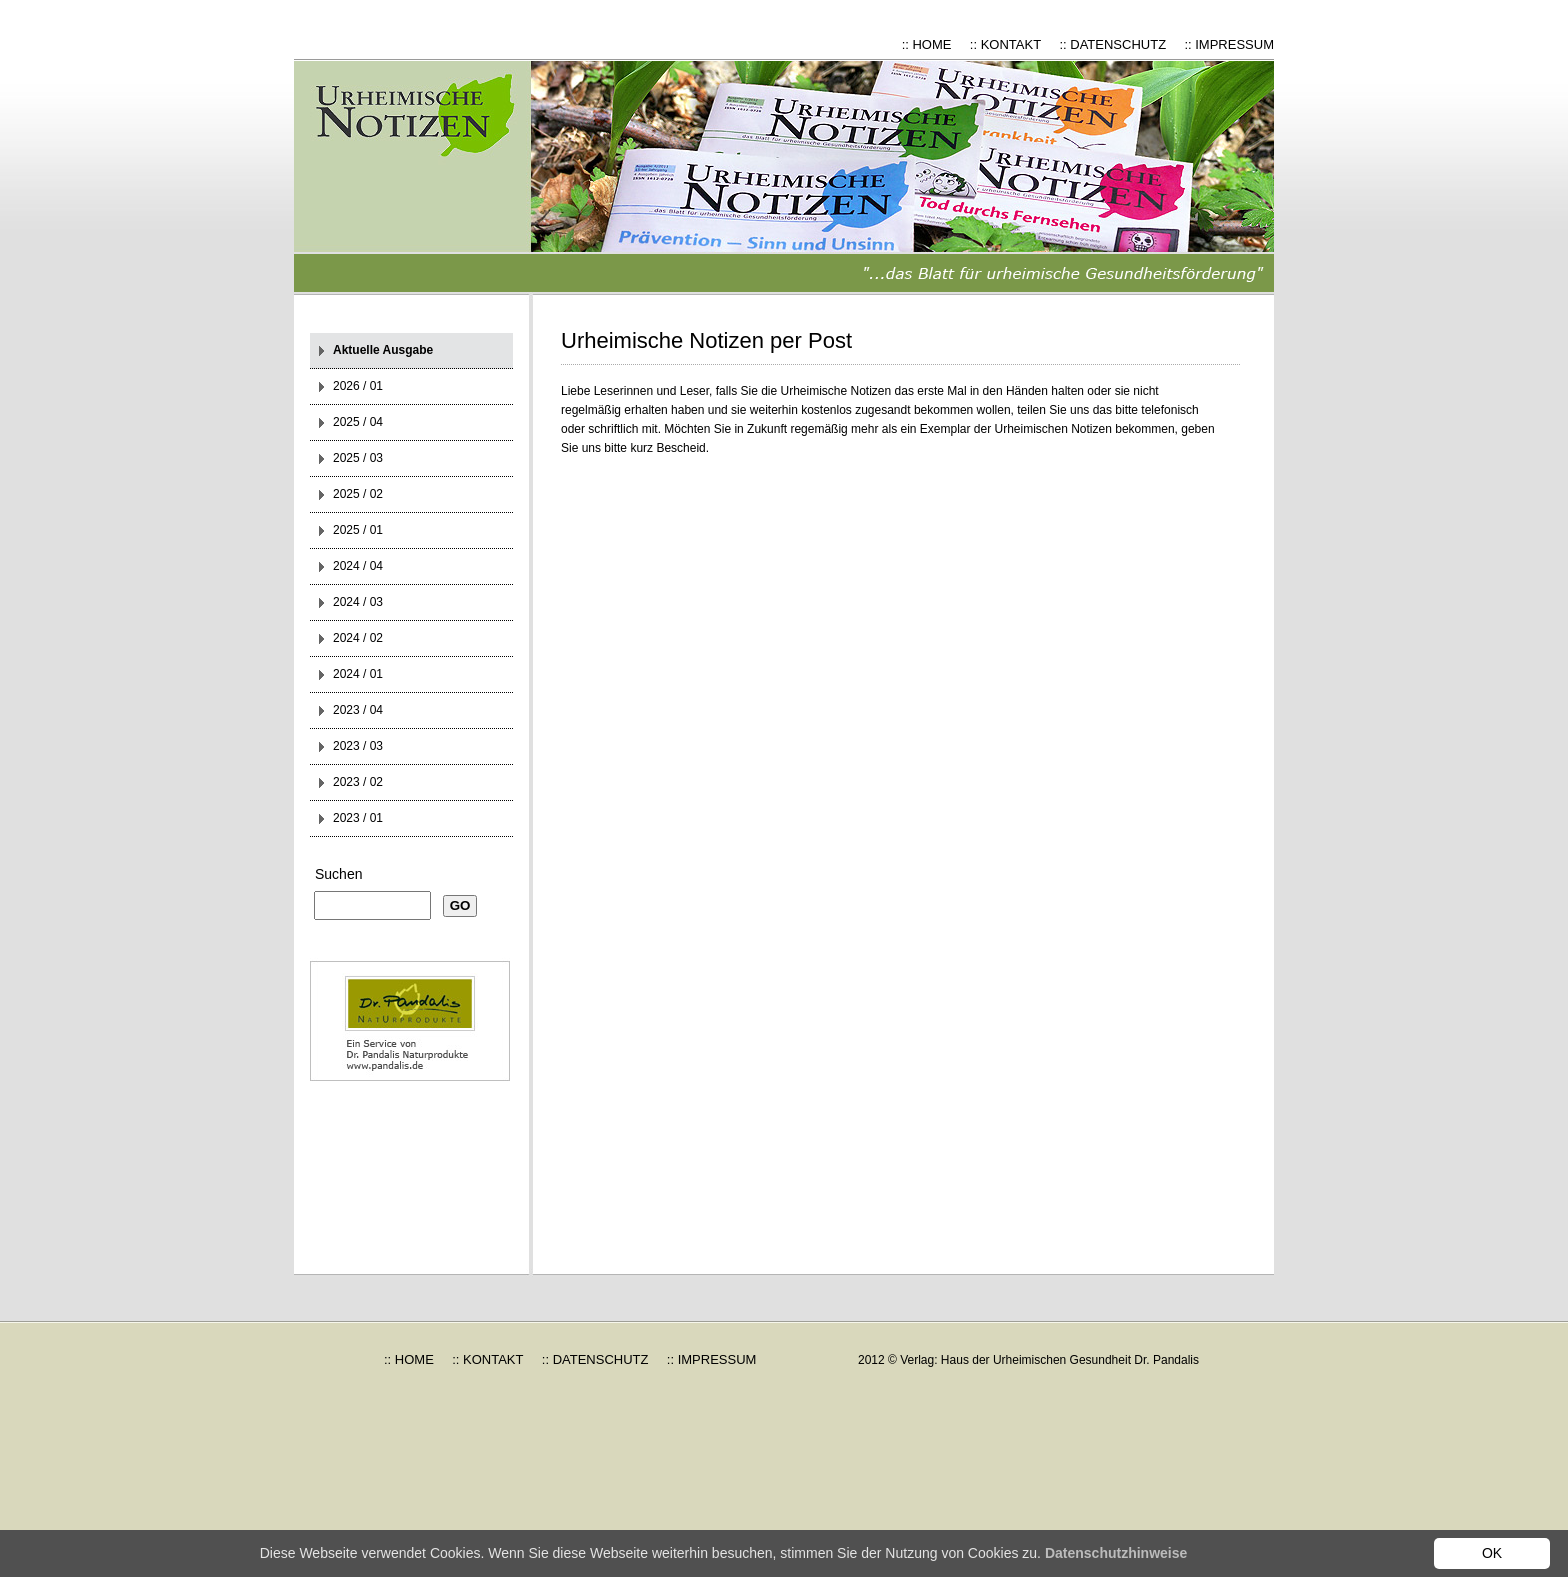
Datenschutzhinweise (1116, 1553)
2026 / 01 (358, 386)
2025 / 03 (358, 458)
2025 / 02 (358, 494)
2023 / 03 (358, 746)
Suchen (338, 874)
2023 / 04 (358, 710)
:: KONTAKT (1005, 44)
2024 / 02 (358, 638)
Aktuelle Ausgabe (383, 350)
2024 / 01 (358, 674)
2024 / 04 (358, 566)
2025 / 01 (358, 530)
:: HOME (927, 44)
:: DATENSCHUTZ (1112, 44)
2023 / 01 (358, 818)
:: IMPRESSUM (1229, 44)
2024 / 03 (358, 602)
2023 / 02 (358, 782)
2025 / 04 (358, 422)
